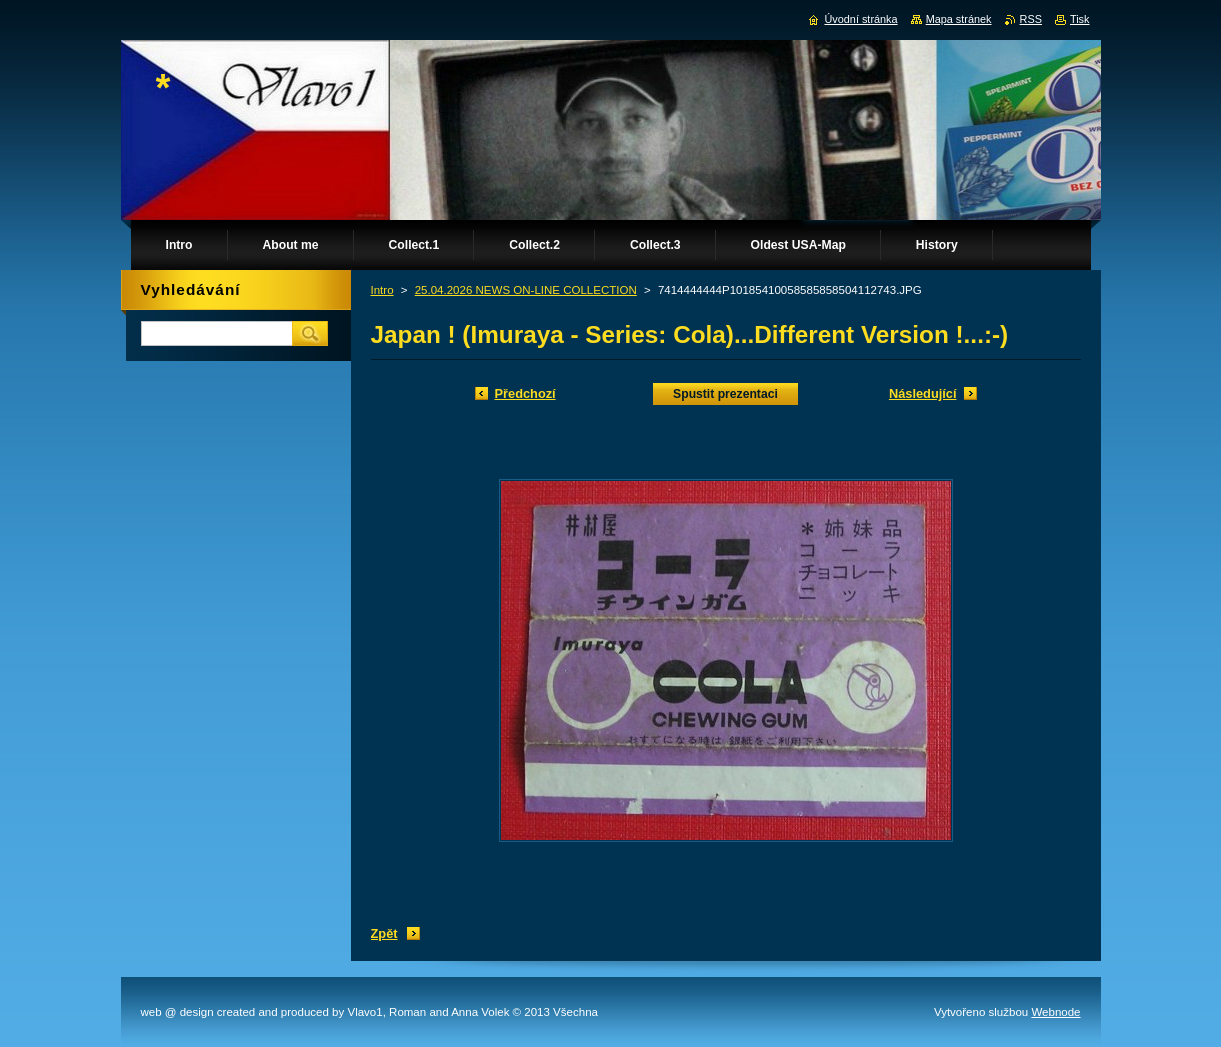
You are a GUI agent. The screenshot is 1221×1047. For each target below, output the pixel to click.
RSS (1031, 19)
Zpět (384, 933)
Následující (923, 393)
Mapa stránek (959, 19)
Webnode (1055, 1012)
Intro (382, 290)
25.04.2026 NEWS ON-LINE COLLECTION (526, 290)
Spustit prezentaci (725, 394)
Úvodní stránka (860, 19)
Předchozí (525, 393)
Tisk (1080, 19)
